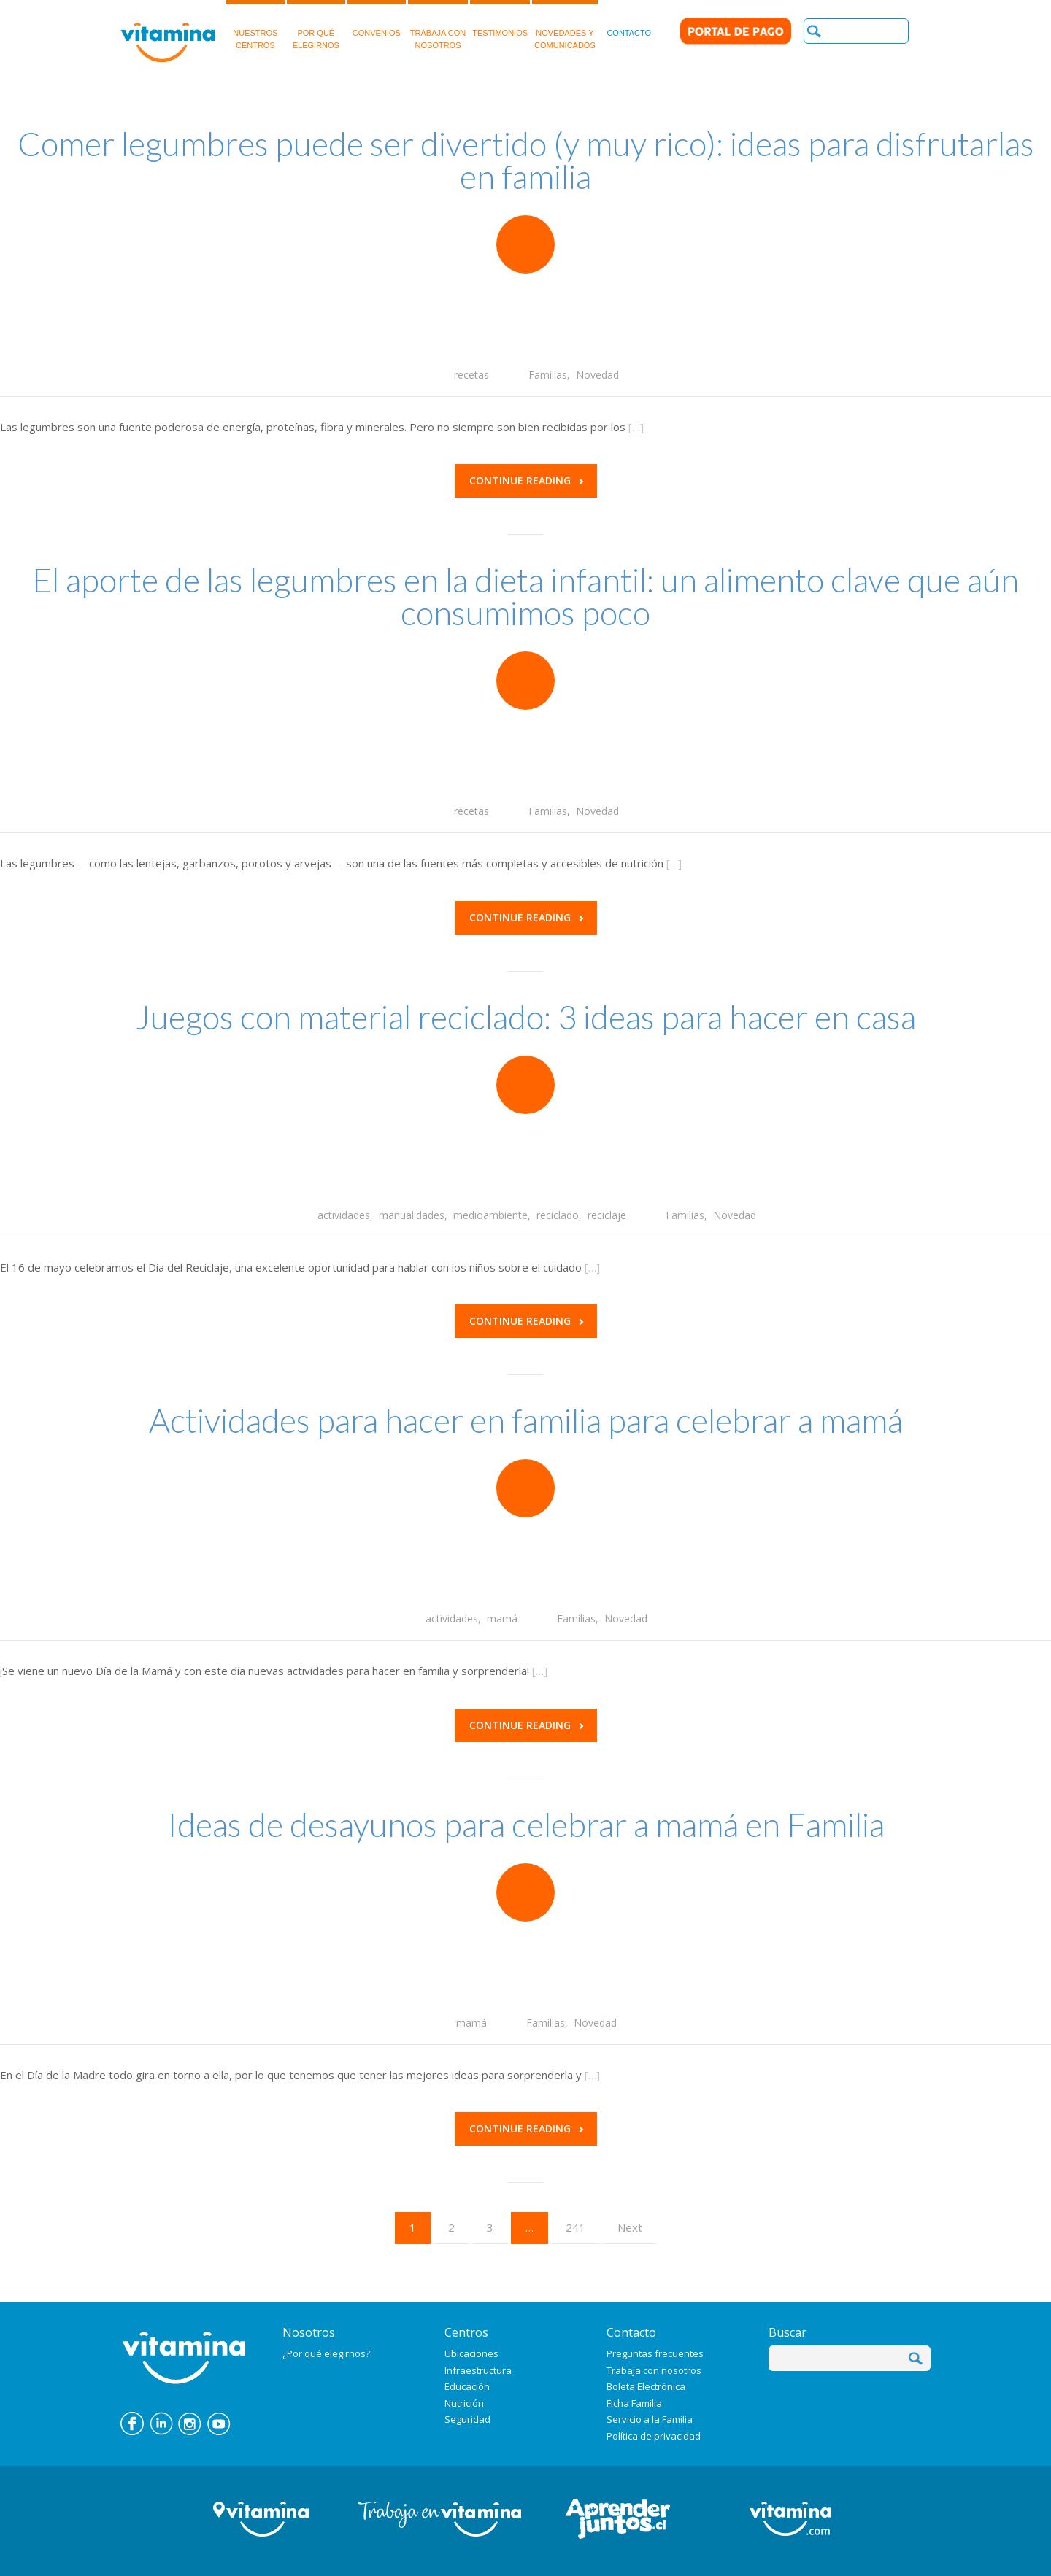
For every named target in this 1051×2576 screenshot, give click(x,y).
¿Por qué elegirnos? (326, 2353)
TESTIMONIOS (500, 18)
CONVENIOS (377, 18)
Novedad (597, 375)
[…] (636, 426)
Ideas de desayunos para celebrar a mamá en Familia (526, 1824)
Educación (467, 2386)
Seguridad (467, 2419)
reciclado (557, 1215)
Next (629, 2227)
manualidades (411, 1215)
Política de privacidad (654, 2435)
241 (575, 2227)
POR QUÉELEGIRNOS (316, 25)
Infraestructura (478, 2370)
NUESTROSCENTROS (255, 25)
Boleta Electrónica (646, 2386)
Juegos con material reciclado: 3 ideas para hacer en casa (526, 1017)
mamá (502, 1618)
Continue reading (526, 480)
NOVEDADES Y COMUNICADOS (565, 25)
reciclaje (607, 1215)
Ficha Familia (634, 2403)
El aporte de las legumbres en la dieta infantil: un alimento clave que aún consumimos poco (525, 596)
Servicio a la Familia (650, 2419)
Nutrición (464, 2403)
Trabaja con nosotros (654, 2370)
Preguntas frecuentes (655, 2353)
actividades (343, 1215)
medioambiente (490, 1215)
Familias (547, 375)
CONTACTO (629, 18)
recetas (471, 375)
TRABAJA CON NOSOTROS (438, 25)
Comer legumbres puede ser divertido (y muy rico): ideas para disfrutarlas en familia (526, 160)
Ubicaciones (471, 2353)
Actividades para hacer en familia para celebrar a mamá (526, 1420)
